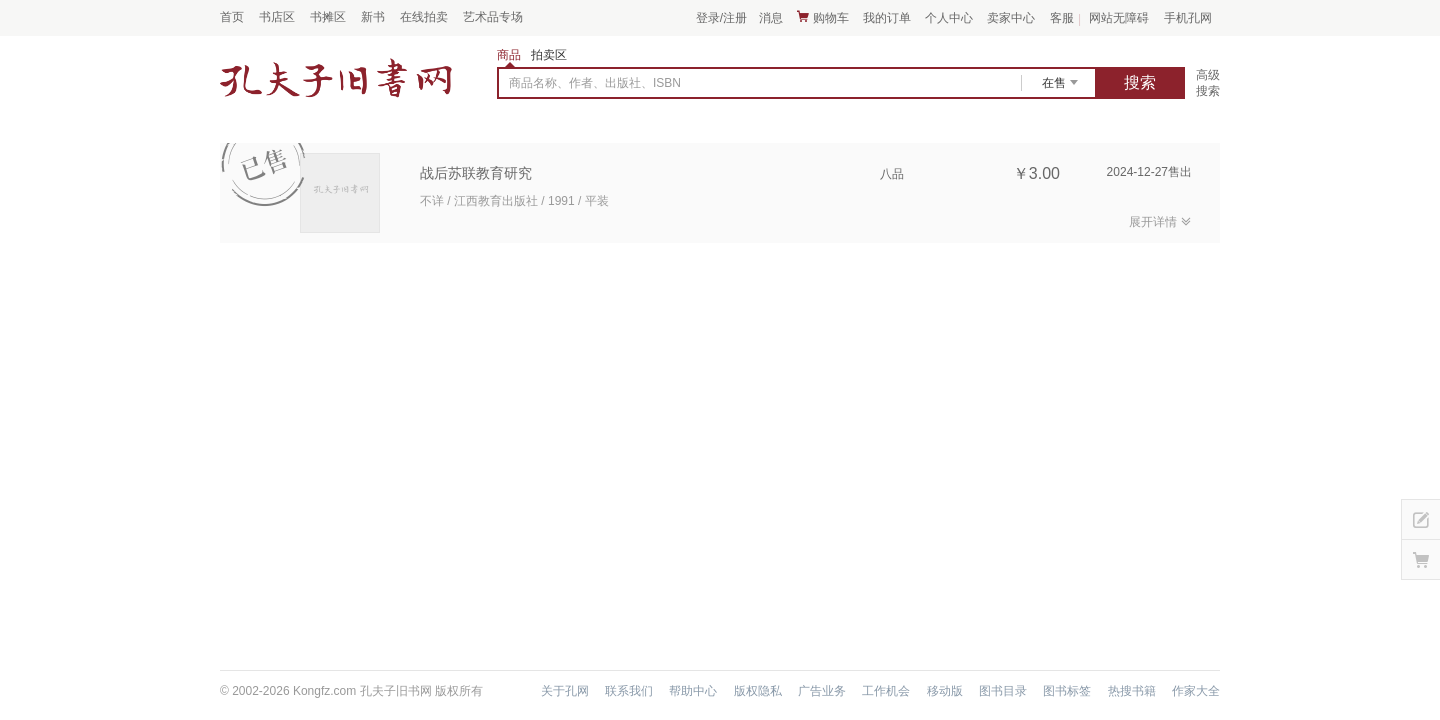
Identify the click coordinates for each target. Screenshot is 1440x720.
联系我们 (629, 691)
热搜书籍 (1132, 691)
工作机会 (886, 691)
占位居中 (336, 78)
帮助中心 (693, 691)
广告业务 (822, 691)
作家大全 (1196, 691)
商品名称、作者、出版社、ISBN (595, 83)
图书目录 (1003, 691)
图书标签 (1067, 691)
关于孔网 (565, 691)
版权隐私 (758, 691)
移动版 (945, 691)
